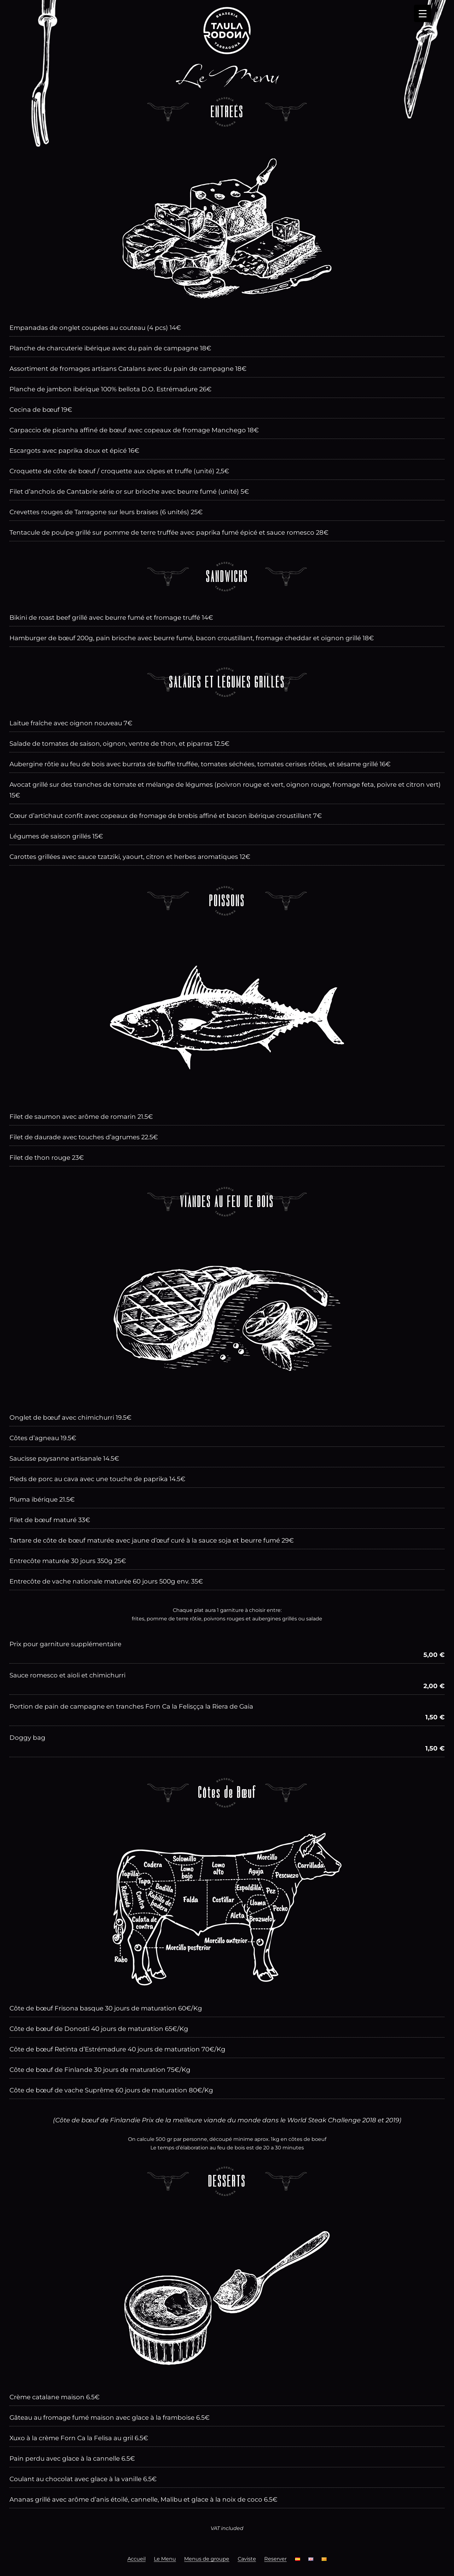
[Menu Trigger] (422, 13)
